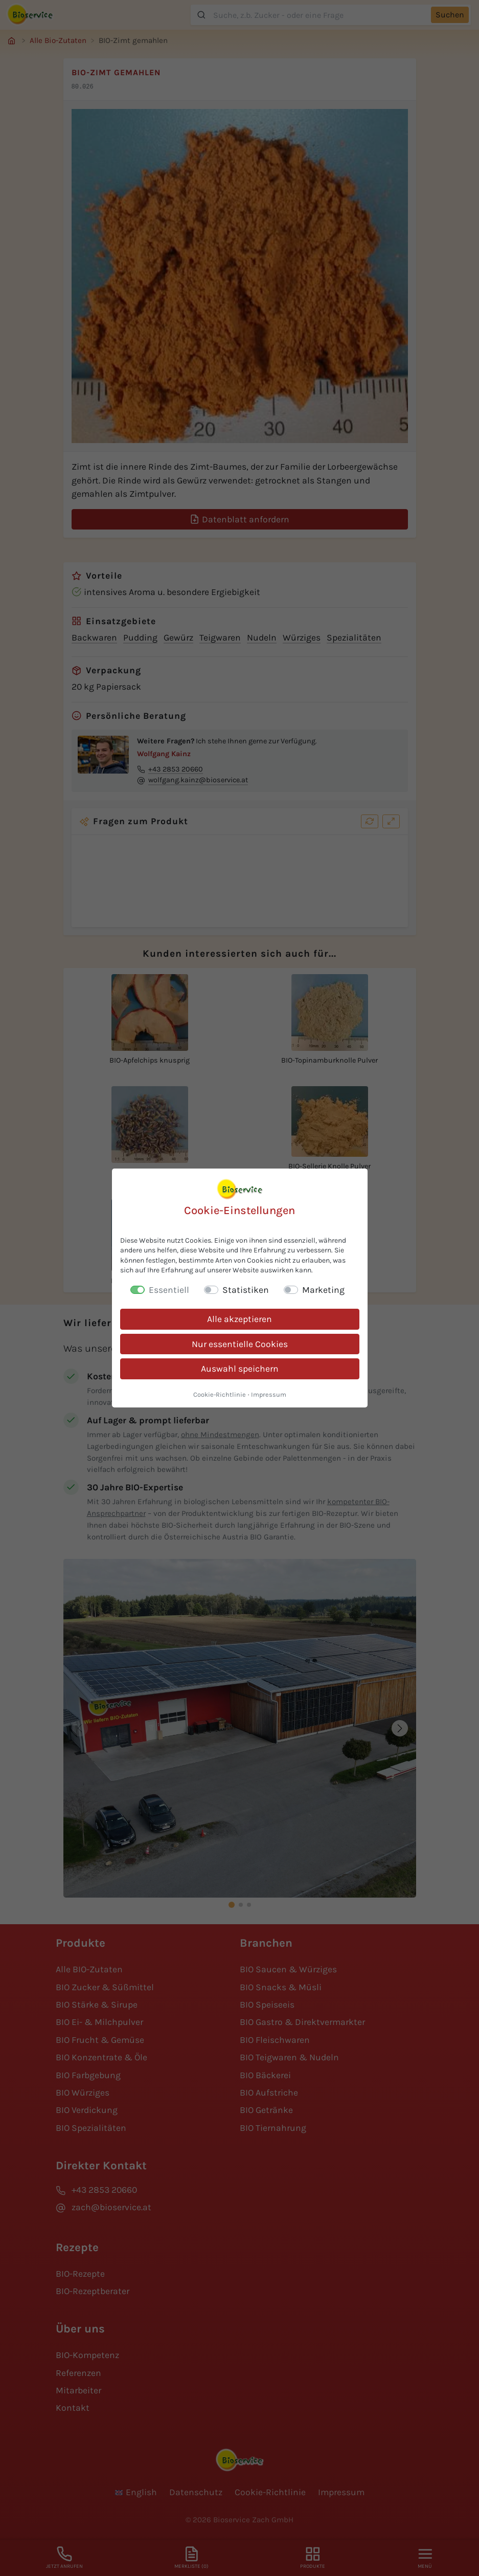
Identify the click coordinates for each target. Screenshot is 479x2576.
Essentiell (169, 1290)
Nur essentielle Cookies (240, 1344)
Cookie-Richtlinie (219, 1394)
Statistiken (245, 1290)
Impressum (268, 1394)
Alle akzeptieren (239, 1319)
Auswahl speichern (240, 1368)
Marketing (323, 1290)
